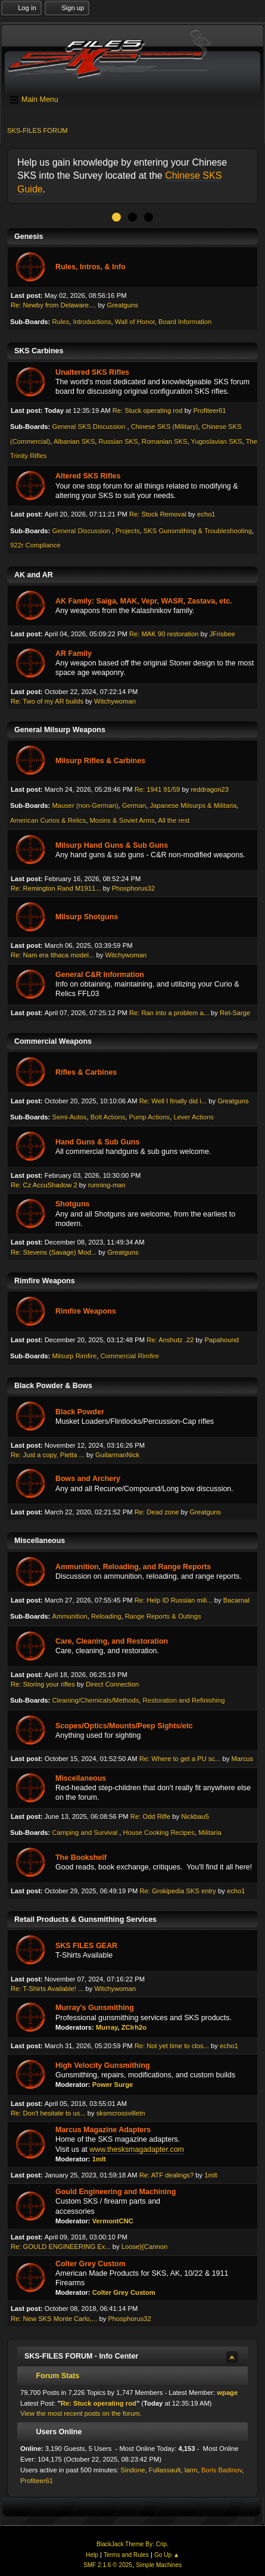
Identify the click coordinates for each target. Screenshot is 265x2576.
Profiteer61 (210, 410)
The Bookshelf (81, 1857)
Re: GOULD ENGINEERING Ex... (61, 2246)
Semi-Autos (69, 1117)
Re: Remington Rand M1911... (56, 888)
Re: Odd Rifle (150, 1816)
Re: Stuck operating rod (148, 410)
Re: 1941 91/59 (157, 789)
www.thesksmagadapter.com (136, 2149)
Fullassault (165, 2470)
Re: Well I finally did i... (173, 1101)
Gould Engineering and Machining (115, 2192)
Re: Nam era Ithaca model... (52, 955)
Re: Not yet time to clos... (172, 2045)
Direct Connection (112, 1684)
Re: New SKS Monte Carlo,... (54, 2318)
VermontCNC (112, 2221)
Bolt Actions (108, 1117)
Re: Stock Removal (157, 514)
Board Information (184, 321)
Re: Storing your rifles (43, 1684)
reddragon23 (210, 789)
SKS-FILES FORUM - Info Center (81, 2356)
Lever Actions (193, 1117)
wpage (227, 2392)
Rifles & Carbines (86, 1072)
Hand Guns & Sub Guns (97, 1142)
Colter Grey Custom (90, 2264)
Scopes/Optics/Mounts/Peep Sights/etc (124, 1726)
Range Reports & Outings (163, 1616)
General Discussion (81, 530)
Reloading (106, 1616)
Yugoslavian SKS (216, 441)
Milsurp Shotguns (86, 917)
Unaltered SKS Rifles (92, 372)
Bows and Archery (87, 1478)
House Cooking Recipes (159, 1832)
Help (92, 2555)
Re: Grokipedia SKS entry (177, 1890)
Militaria (210, 1832)
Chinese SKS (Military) (164, 426)
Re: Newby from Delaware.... (53, 305)
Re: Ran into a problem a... (169, 1012)
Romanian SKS (165, 441)
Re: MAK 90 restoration (164, 633)
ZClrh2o (133, 2027)
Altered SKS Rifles (87, 476)
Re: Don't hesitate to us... (48, 2113)
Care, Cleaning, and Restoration (111, 1641)
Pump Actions (149, 1117)
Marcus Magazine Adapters (103, 2130)
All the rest (173, 820)
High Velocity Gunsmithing (102, 2065)
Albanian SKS (74, 441)
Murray (107, 2027)
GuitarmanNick (117, 1454)
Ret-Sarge (235, 1012)
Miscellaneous (80, 1778)
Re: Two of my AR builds (47, 701)
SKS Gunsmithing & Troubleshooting (198, 530)
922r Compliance (35, 545)
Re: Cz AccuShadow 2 (44, 1185)
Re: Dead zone (157, 1512)
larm (191, 2470)
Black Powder (79, 1412)
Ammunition (69, 1616)
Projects (128, 530)
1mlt (99, 2159)
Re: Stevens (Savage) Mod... (53, 1252)
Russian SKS (118, 441)
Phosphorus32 (133, 888)
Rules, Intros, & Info (90, 267)
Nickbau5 (195, 1816)
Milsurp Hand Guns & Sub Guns (111, 845)
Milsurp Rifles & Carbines (100, 761)
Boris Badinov (221, 2470)
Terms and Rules (126, 2555)
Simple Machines (159, 2565)
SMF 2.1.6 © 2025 (107, 2565)
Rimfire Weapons (85, 1311)
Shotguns (72, 1204)
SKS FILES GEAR (86, 1946)
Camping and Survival (85, 1832)
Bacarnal (236, 1600)
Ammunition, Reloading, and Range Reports (133, 1567)
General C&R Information (99, 974)
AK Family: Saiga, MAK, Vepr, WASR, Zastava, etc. (143, 601)
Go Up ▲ (166, 2555)
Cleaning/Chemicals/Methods (95, 1700)
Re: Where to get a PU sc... (180, 1758)
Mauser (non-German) (85, 805)
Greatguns (122, 305)
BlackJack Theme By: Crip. (132, 2544)
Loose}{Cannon (144, 2246)
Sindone (132, 2470)
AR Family (73, 653)
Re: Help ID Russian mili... (174, 1600)
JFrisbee (222, 633)
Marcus (242, 1758)
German (134, 805)
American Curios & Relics (48, 820)
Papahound (222, 1339)
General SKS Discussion (89, 426)
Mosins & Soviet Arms (121, 820)
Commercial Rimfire (129, 1355)
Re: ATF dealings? (166, 2175)
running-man (107, 1185)
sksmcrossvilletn (120, 2113)
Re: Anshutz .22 (170, 1339)
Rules (60, 321)
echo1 (206, 514)
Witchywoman (115, 701)
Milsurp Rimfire (74, 1355)
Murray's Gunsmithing (94, 2007)
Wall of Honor (135, 321)
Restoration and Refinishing (184, 1700)
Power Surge (112, 2084)
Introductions (92, 321)
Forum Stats (51, 2376)
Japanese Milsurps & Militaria (192, 805)
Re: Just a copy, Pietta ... (48, 1454)
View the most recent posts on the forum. (81, 2413)
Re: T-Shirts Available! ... (47, 1988)
